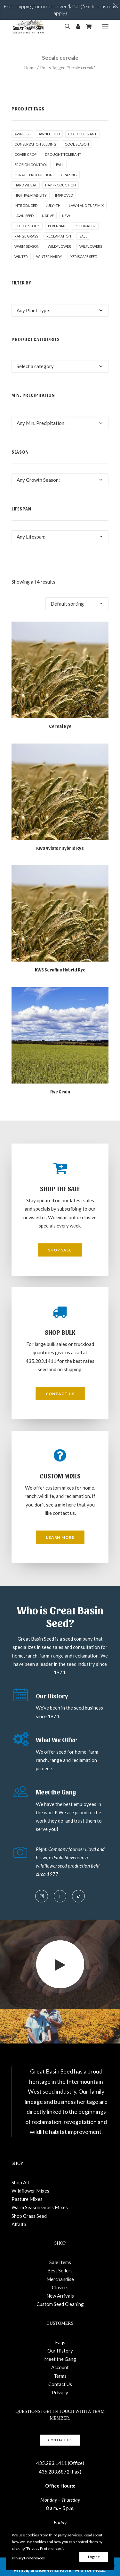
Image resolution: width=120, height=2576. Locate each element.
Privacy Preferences (28, 2558)
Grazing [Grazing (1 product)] (69, 175)
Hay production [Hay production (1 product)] (60, 185)
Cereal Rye (60, 726)
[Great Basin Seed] (28, 26)
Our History (60, 2350)
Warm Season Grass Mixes (40, 2207)
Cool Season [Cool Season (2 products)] (77, 144)
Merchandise (60, 2279)
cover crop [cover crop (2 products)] (25, 154)
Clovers (60, 2287)
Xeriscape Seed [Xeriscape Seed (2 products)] (83, 256)
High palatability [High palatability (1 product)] (30, 195)
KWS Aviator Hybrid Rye (60, 848)
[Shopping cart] (86, 26)
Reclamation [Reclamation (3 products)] (58, 236)
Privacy (60, 2392)
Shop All (20, 2182)
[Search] (64, 26)
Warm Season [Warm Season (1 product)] (26, 246)
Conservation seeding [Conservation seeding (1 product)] (35, 144)
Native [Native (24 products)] (48, 216)
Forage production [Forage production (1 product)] (33, 175)
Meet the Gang (60, 2359)
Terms (60, 2376)
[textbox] (60, 310)
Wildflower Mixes (30, 2191)
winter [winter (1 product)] (21, 256)
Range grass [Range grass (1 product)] (26, 236)
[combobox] (60, 310)
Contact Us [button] (60, 1393)
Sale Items (60, 2262)
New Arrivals (60, 2296)
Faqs (60, 2342)
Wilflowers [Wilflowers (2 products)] (90, 246)
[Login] (75, 26)
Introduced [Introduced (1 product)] (25, 205)
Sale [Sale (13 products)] (83, 236)
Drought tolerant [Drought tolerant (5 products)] (63, 154)
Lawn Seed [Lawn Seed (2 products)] (24, 216)
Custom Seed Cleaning (60, 2304)
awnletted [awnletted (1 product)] (49, 134)
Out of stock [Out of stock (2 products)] (27, 226)
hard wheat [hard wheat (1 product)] (25, 185)
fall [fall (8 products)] (60, 164)
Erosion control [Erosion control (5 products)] (31, 164)
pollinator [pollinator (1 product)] (85, 226)
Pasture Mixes (27, 2199)
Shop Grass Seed (29, 2216)
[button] (105, 26)
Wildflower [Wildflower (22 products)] (59, 246)
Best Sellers (60, 2270)
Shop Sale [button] (60, 1250)
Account (60, 2367)
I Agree (94, 2556)
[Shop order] (76, 603)
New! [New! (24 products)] (66, 216)
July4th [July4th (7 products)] (53, 205)
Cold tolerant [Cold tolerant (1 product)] (82, 134)
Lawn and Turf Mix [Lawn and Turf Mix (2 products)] (86, 205)
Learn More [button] (60, 1537)
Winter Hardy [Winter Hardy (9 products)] (49, 256)
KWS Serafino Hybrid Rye (60, 969)
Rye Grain (60, 1091)
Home (30, 67)
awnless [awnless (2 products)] (22, 134)
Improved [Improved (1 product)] (64, 195)
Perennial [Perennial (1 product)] (57, 226)
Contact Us (60, 2384)
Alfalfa (19, 2224)
